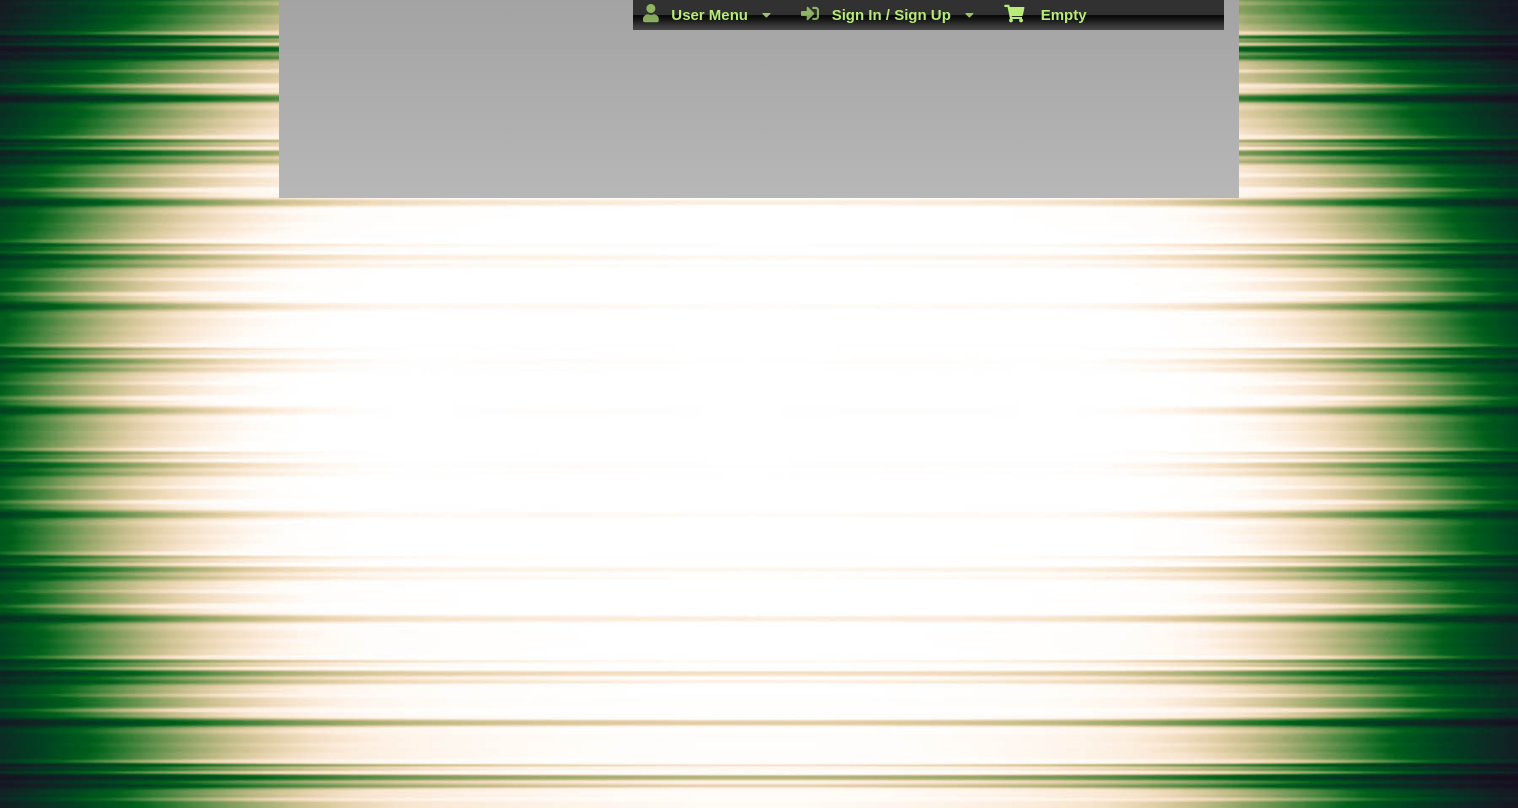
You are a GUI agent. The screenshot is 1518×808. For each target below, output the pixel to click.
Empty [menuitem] (1045, 13)
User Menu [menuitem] (707, 14)
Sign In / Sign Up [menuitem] (887, 14)
